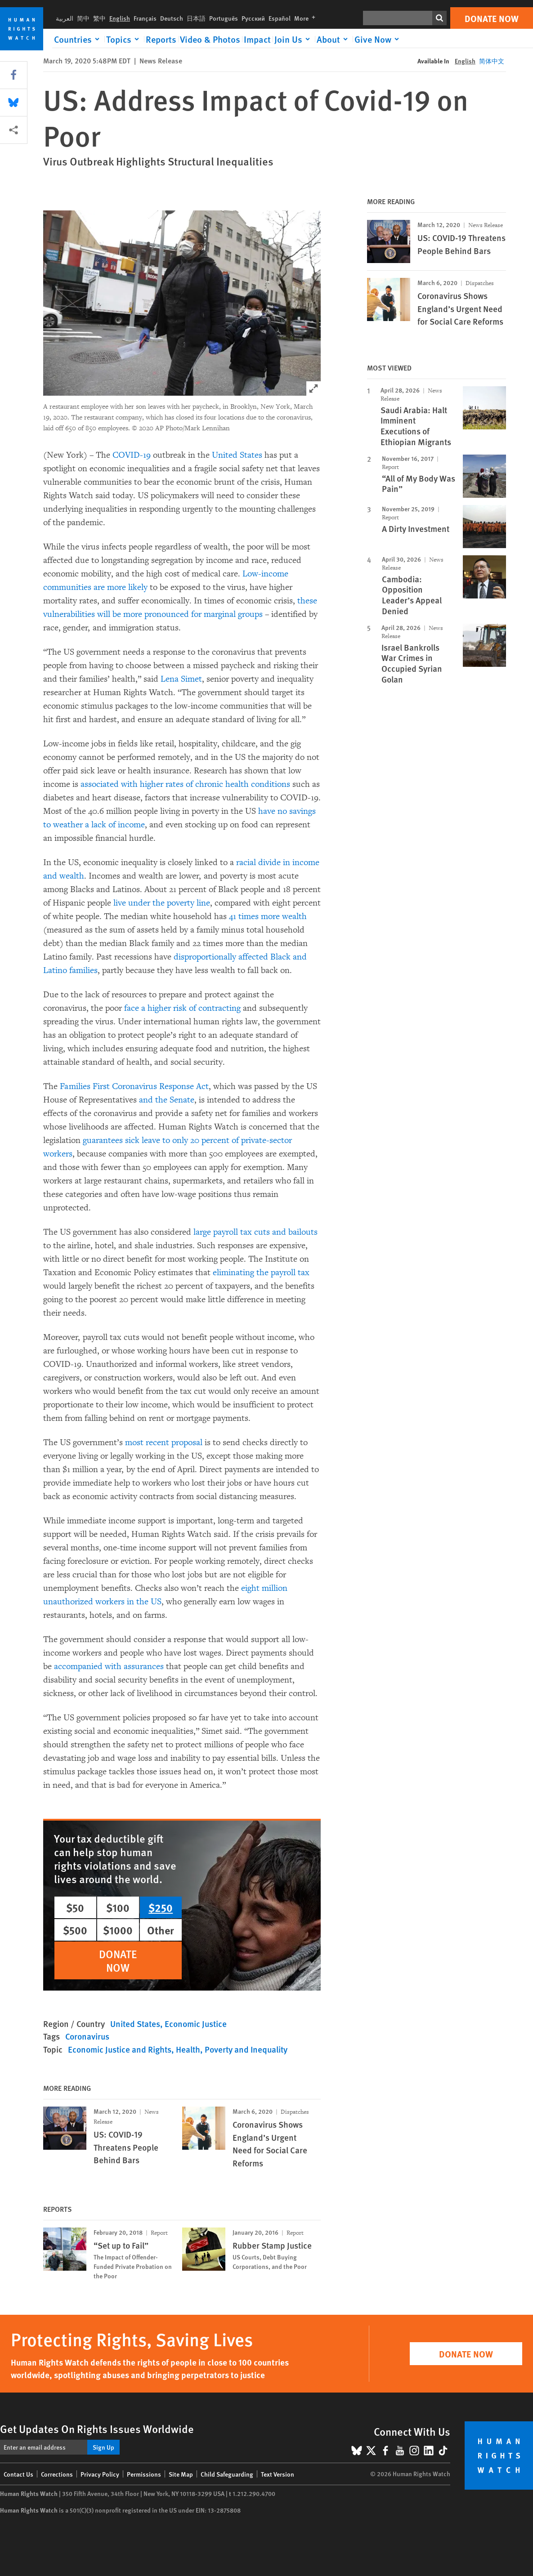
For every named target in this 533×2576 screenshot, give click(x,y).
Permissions (144, 2473)
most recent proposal (163, 1442)
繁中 (99, 17)
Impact (257, 39)
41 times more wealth (268, 916)
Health (188, 2049)
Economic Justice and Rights (119, 2049)
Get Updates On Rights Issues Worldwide (97, 2428)
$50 (75, 1907)
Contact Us (18, 2473)
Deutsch (171, 17)
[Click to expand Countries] (78, 39)
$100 (118, 1907)
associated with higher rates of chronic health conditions (185, 784)
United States (237, 455)
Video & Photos (210, 39)
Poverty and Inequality (246, 2049)
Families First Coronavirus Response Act (134, 1086)
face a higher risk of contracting (182, 1008)
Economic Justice (196, 2024)
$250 (160, 1907)
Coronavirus (87, 2036)
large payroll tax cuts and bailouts (255, 1232)
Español (280, 17)
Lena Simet (181, 679)
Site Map (181, 2473)
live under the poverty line (161, 902)
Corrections (57, 2473)
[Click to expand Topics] (124, 39)
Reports (161, 39)
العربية (64, 17)
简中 (83, 17)
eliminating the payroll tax (261, 1272)
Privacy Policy (100, 2473)
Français (145, 17)
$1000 (118, 1930)
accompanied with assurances (109, 1666)
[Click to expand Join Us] (293, 39)
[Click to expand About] (334, 39)
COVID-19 (131, 455)
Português (223, 17)
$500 (75, 1930)
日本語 (196, 17)
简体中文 (491, 60)
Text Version (277, 2473)
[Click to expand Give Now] (378, 39)
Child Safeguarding (227, 2473)
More (306, 17)
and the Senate (166, 1099)
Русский (253, 17)
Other (160, 1930)
